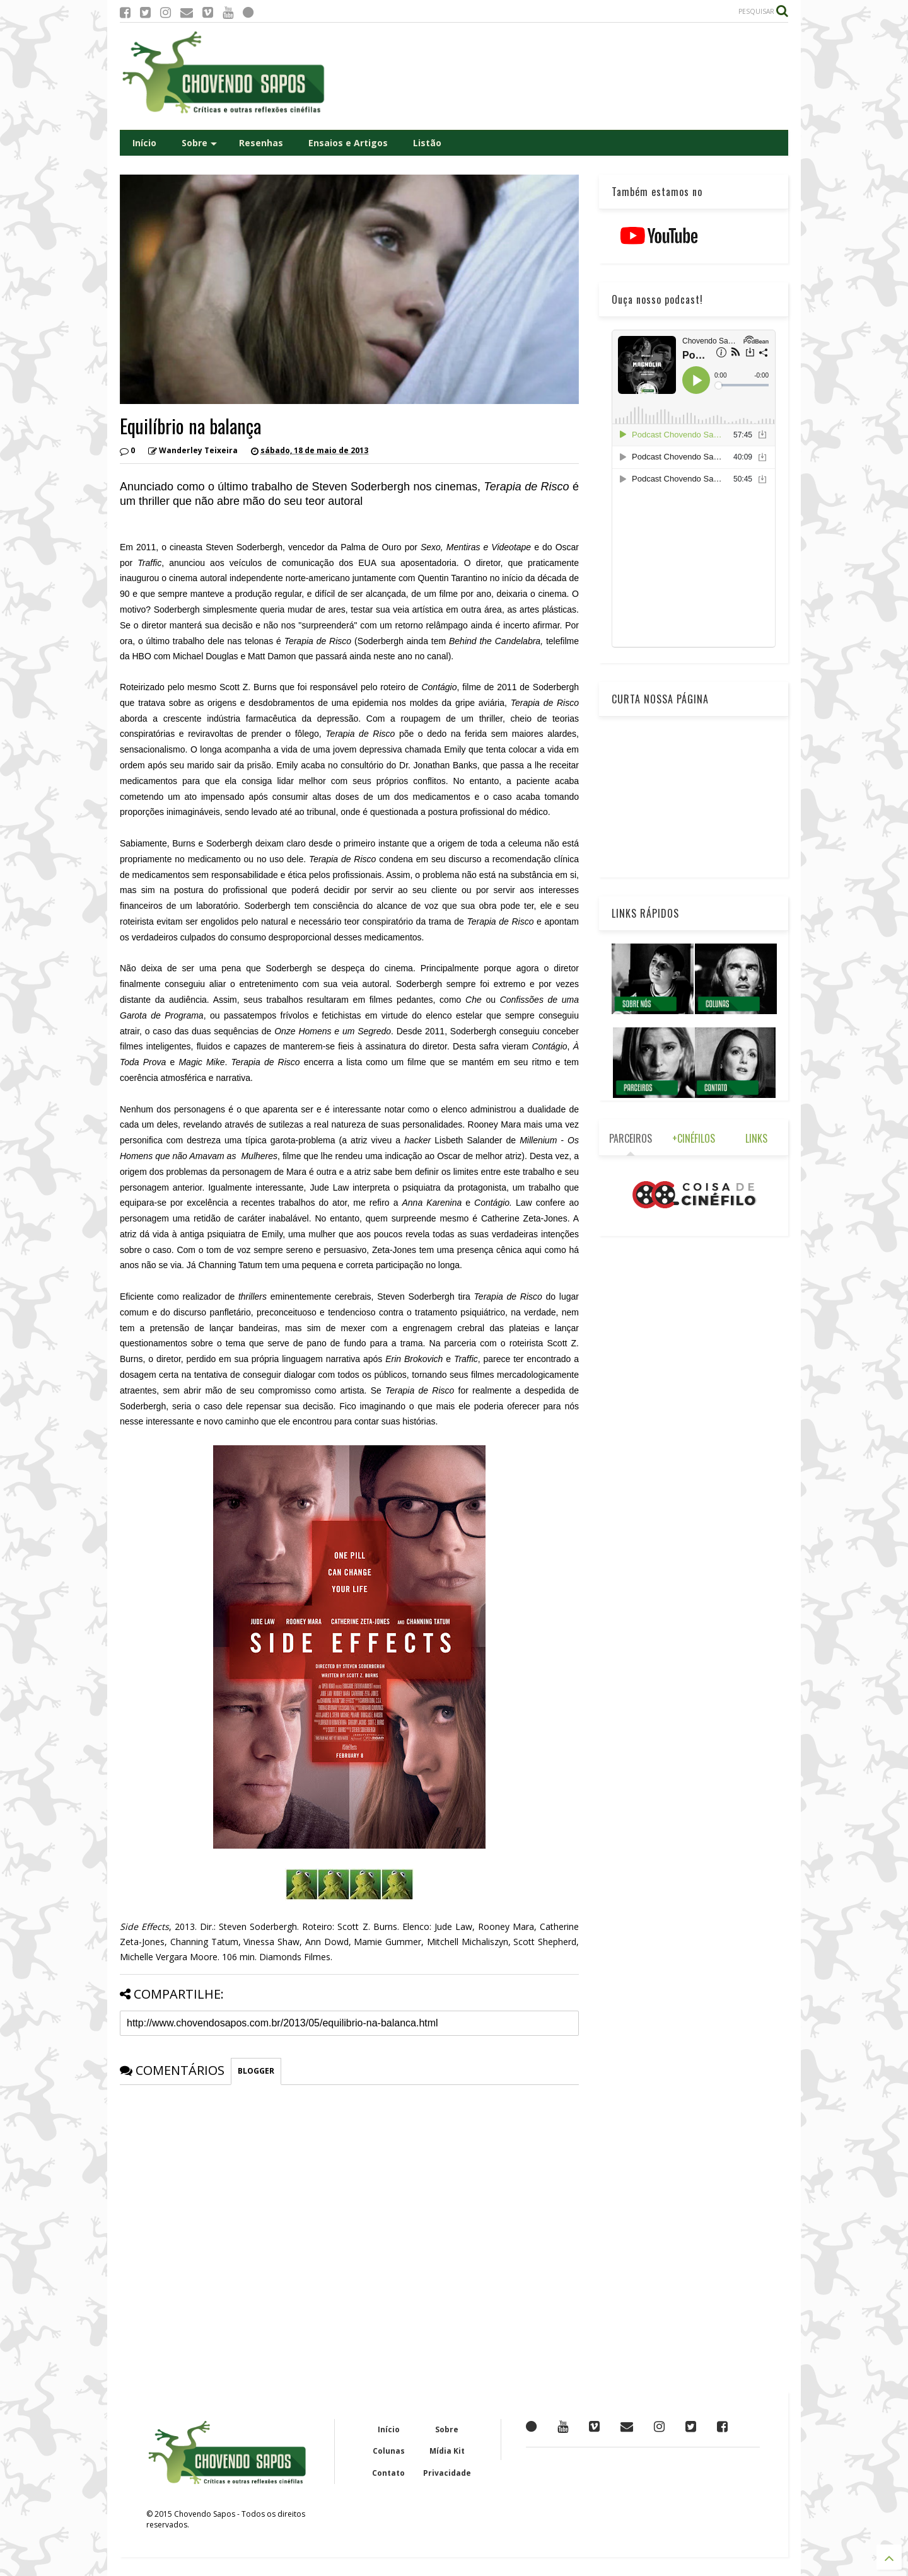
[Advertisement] (558, 76)
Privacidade (447, 2473)
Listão (427, 143)
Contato (388, 2473)
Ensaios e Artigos (348, 143)
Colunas (389, 2451)
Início (144, 143)
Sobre (199, 143)
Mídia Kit (447, 2451)
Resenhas (261, 143)
